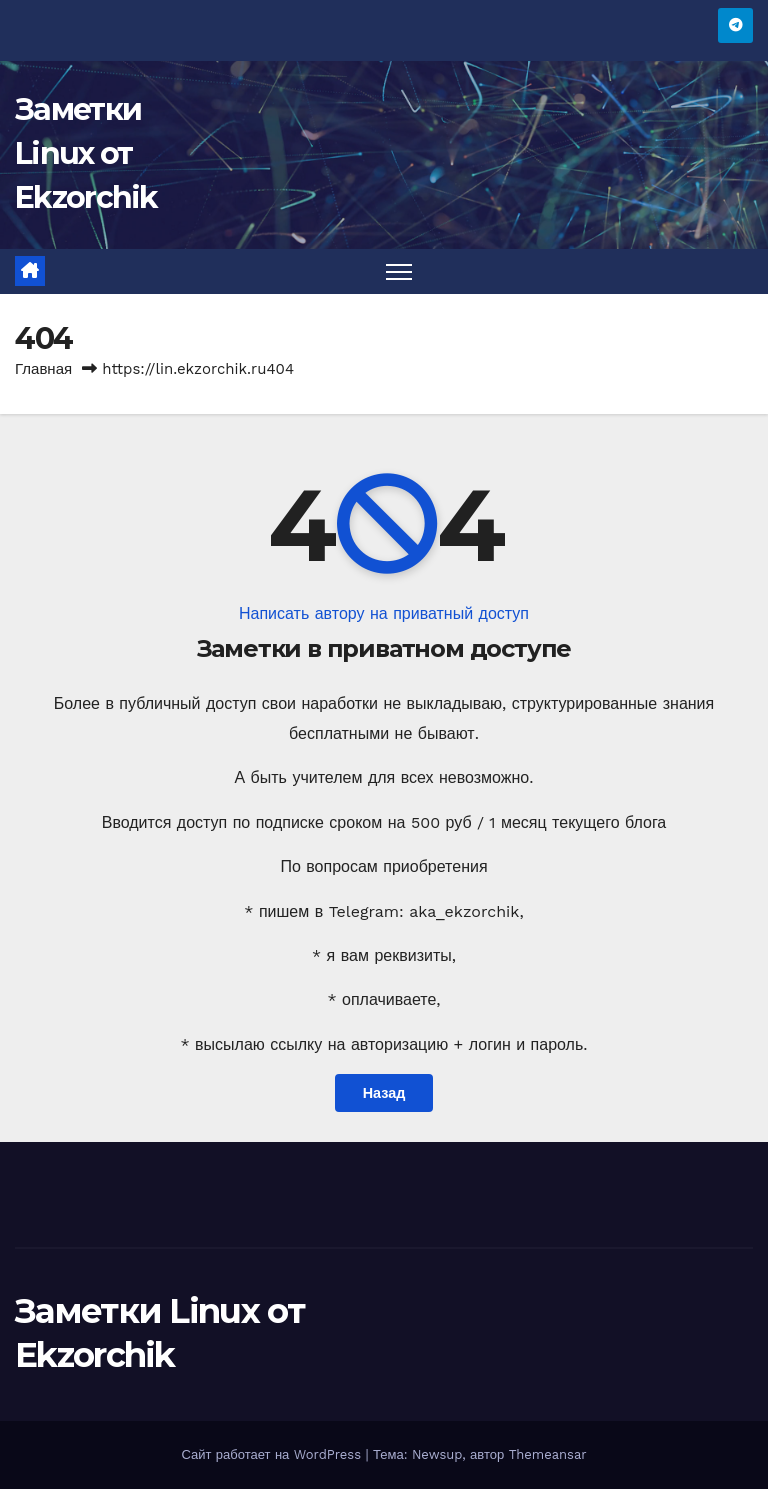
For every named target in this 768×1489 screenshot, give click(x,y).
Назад (384, 1093)
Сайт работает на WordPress (273, 1454)
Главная (43, 369)
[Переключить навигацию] (399, 271)
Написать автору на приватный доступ (384, 613)
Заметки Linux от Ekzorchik (86, 153)
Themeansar (548, 1454)
